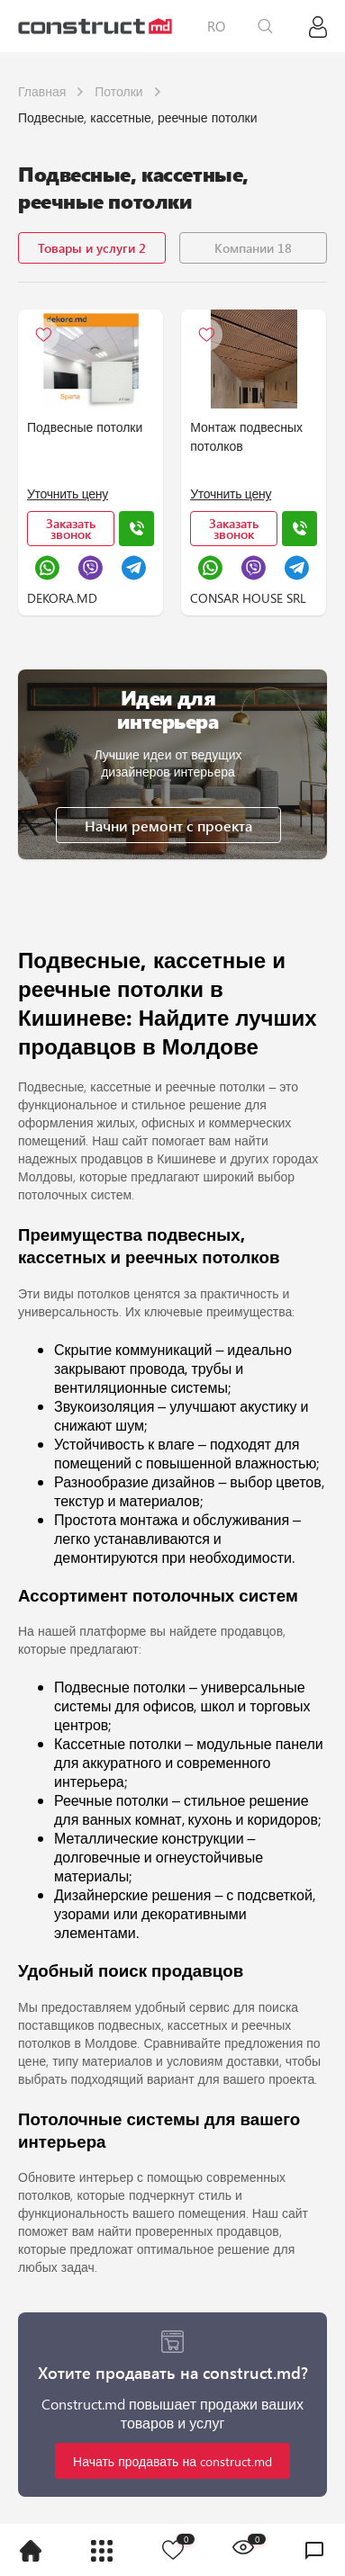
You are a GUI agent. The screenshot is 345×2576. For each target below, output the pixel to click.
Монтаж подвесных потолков (246, 436)
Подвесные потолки (84, 426)
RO (216, 26)
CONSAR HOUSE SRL (248, 597)
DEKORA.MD (62, 597)
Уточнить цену (67, 493)
